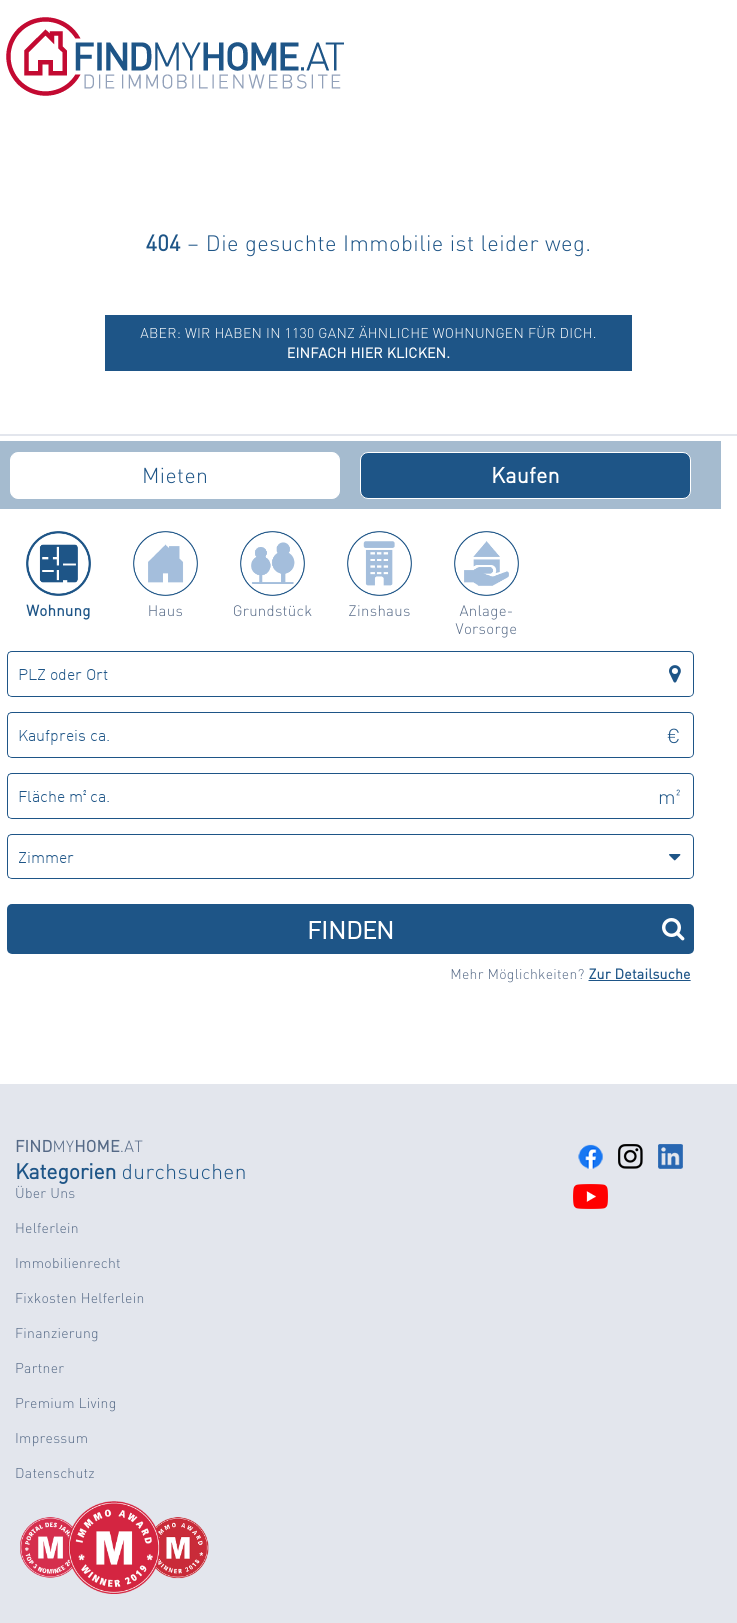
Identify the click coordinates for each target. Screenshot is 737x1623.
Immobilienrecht (68, 1263)
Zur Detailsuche (640, 974)
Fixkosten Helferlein (80, 1298)
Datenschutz (55, 1473)
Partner (39, 1368)
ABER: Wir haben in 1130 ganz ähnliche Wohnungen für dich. (368, 343)
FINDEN (495, 928)
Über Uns (45, 1193)
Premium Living (66, 1403)
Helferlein (47, 1228)
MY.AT (79, 1145)
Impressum (51, 1438)
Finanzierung (57, 1333)
